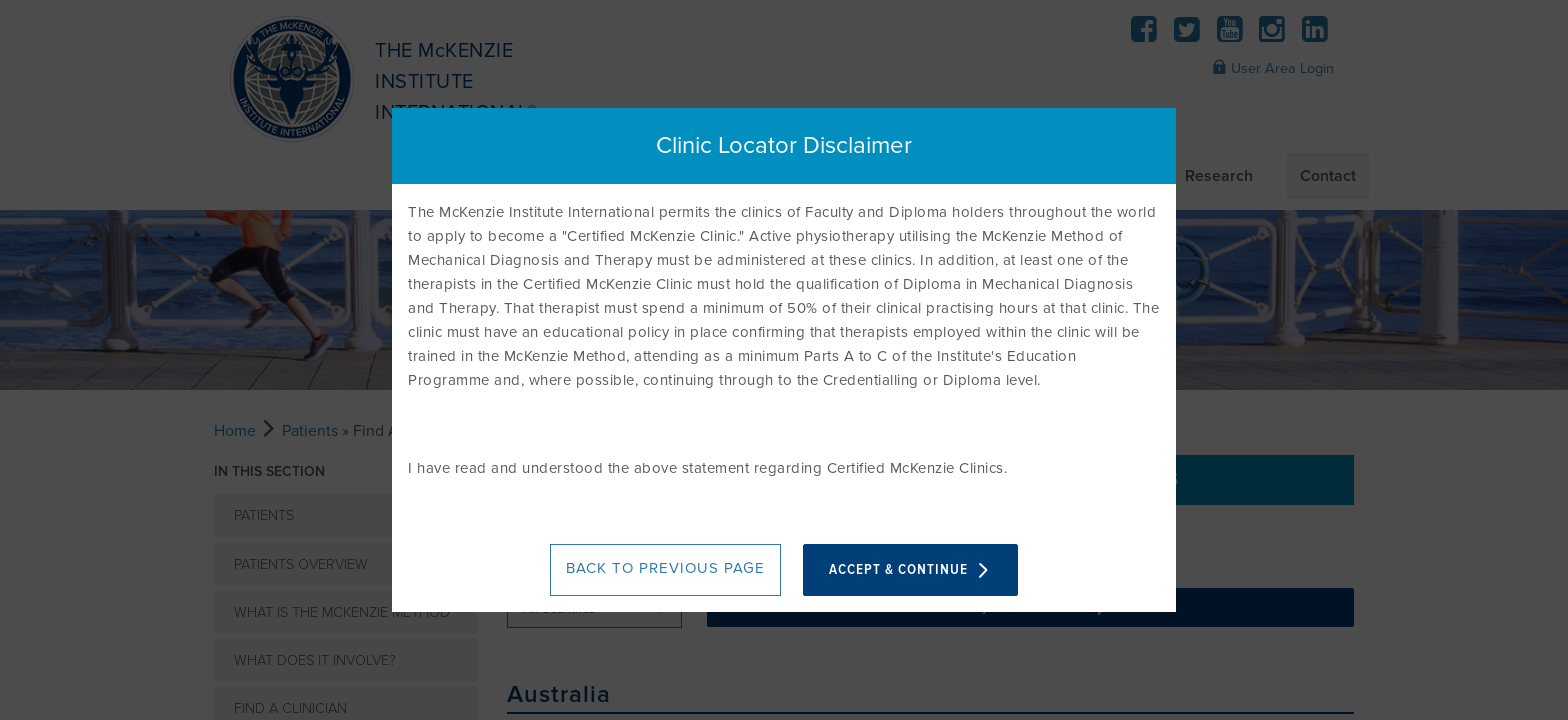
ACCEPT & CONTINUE (910, 570)
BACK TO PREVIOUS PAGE (665, 568)
